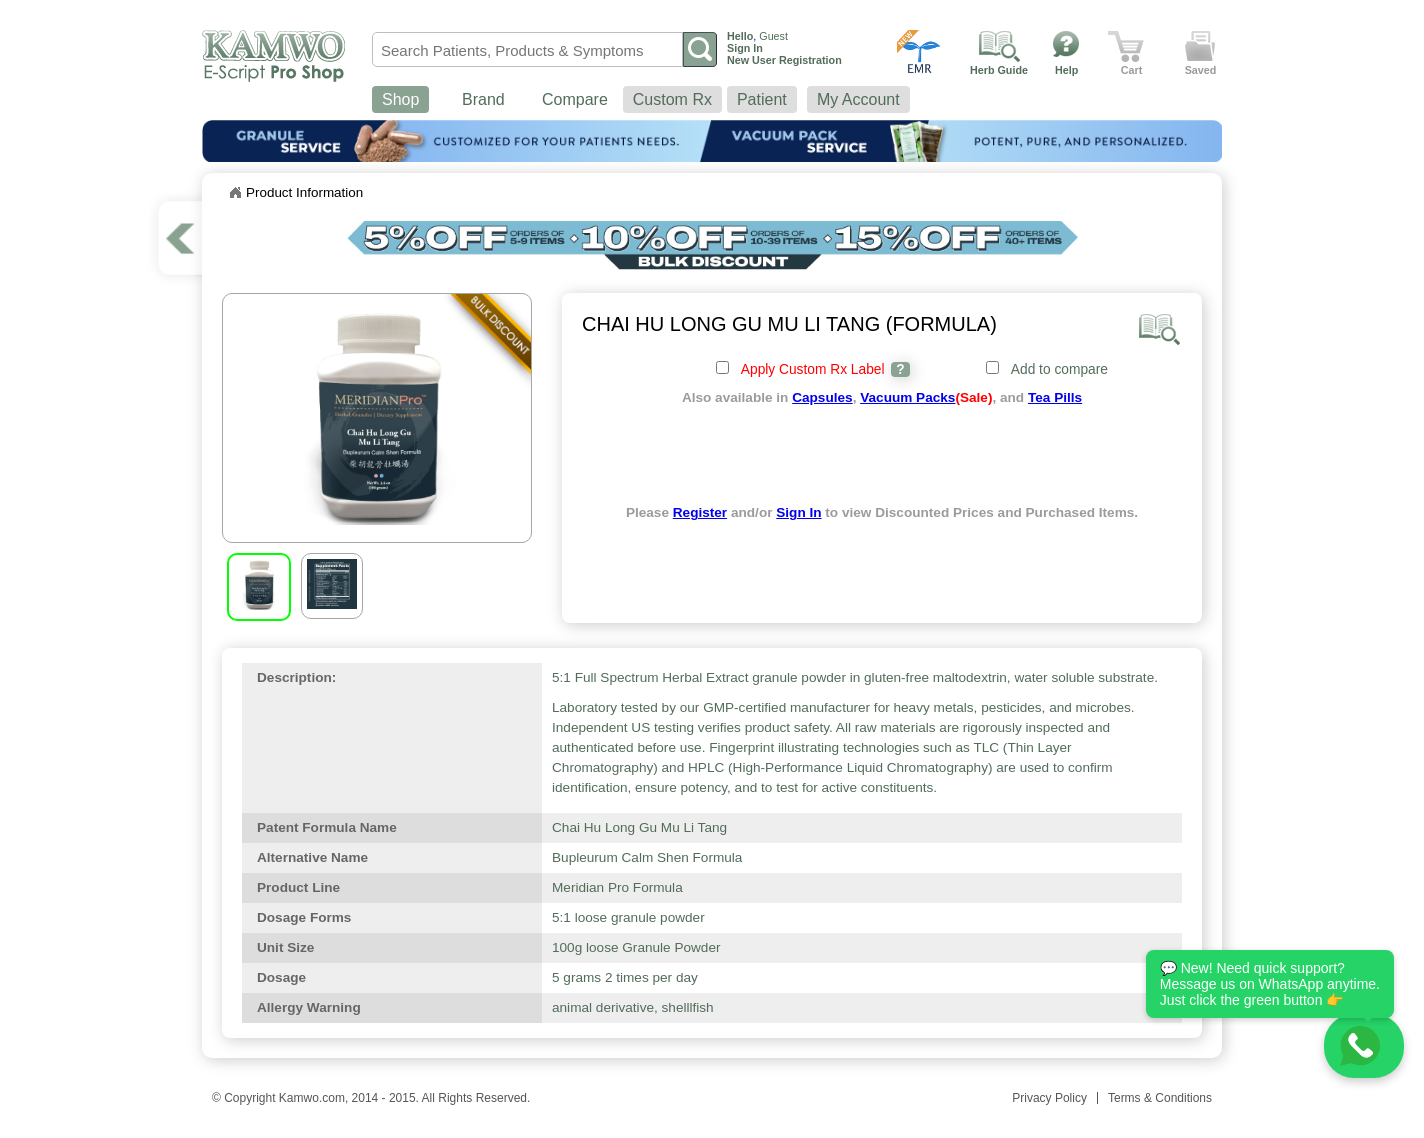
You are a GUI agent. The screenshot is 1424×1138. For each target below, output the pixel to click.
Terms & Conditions (1160, 1098)
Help (1066, 70)
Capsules (822, 397)
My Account (858, 99)
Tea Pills (1055, 397)
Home (235, 193)
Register (700, 512)
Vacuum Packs (907, 397)
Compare (575, 99)
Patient (762, 99)
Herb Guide (999, 70)
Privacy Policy (1049, 1098)
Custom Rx (672, 99)
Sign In (798, 512)
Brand (483, 99)
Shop (400, 99)
